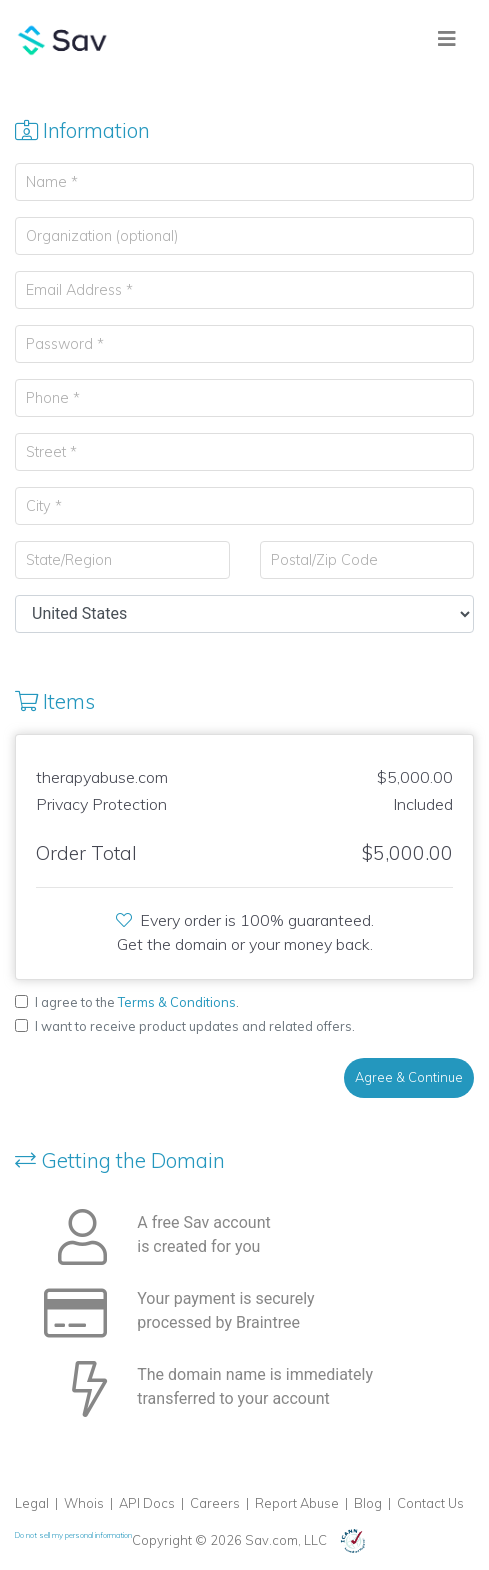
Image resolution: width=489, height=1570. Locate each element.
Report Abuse (297, 1503)
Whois (84, 1503)
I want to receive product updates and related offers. (195, 1026)
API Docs (147, 1503)
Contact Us (430, 1503)
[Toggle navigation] (447, 39)
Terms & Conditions (177, 1002)
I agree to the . (137, 1002)
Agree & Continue (409, 1077)
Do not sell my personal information (73, 1535)
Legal (32, 1503)
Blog (368, 1503)
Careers (215, 1503)
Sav (63, 40)
